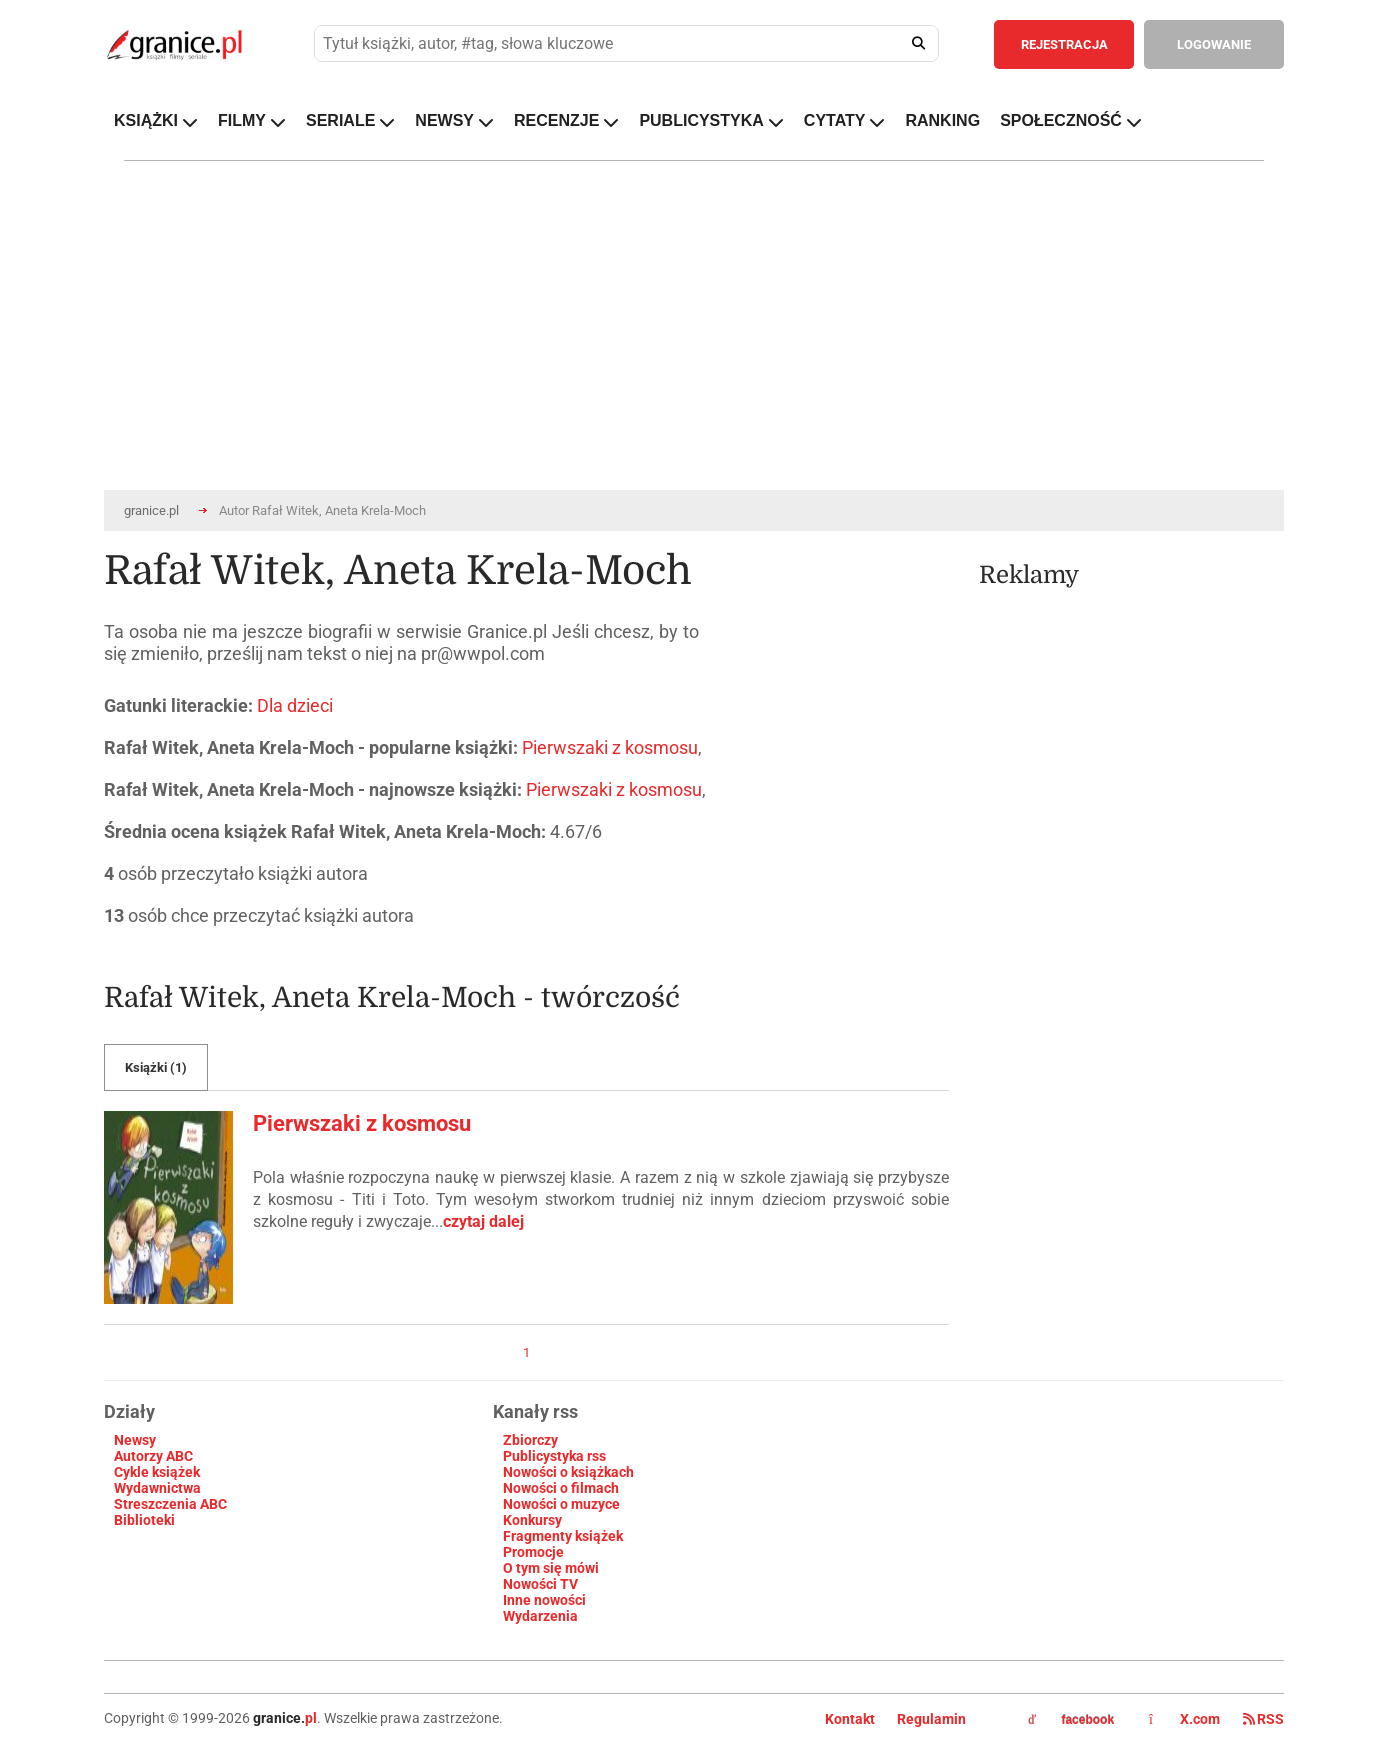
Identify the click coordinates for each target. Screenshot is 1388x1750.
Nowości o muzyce (561, 1504)
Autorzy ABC (153, 1456)
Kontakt (850, 1719)
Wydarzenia (540, 1616)
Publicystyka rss (554, 1456)
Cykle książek (157, 1472)
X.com (1186, 1719)
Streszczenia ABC (170, 1504)
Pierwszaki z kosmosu (610, 747)
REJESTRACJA (1064, 44)
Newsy (135, 1440)
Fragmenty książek (563, 1536)
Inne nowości (544, 1600)
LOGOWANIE (1214, 44)
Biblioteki (144, 1520)
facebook (1071, 1720)
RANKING (942, 120)
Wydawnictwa (157, 1488)
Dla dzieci (295, 705)
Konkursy (532, 1520)
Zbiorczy (530, 1440)
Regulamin (931, 1719)
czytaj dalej (483, 1221)
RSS (1263, 1719)
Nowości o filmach (561, 1488)
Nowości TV (540, 1584)
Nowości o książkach (568, 1472)
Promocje (533, 1552)
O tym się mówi (551, 1568)
